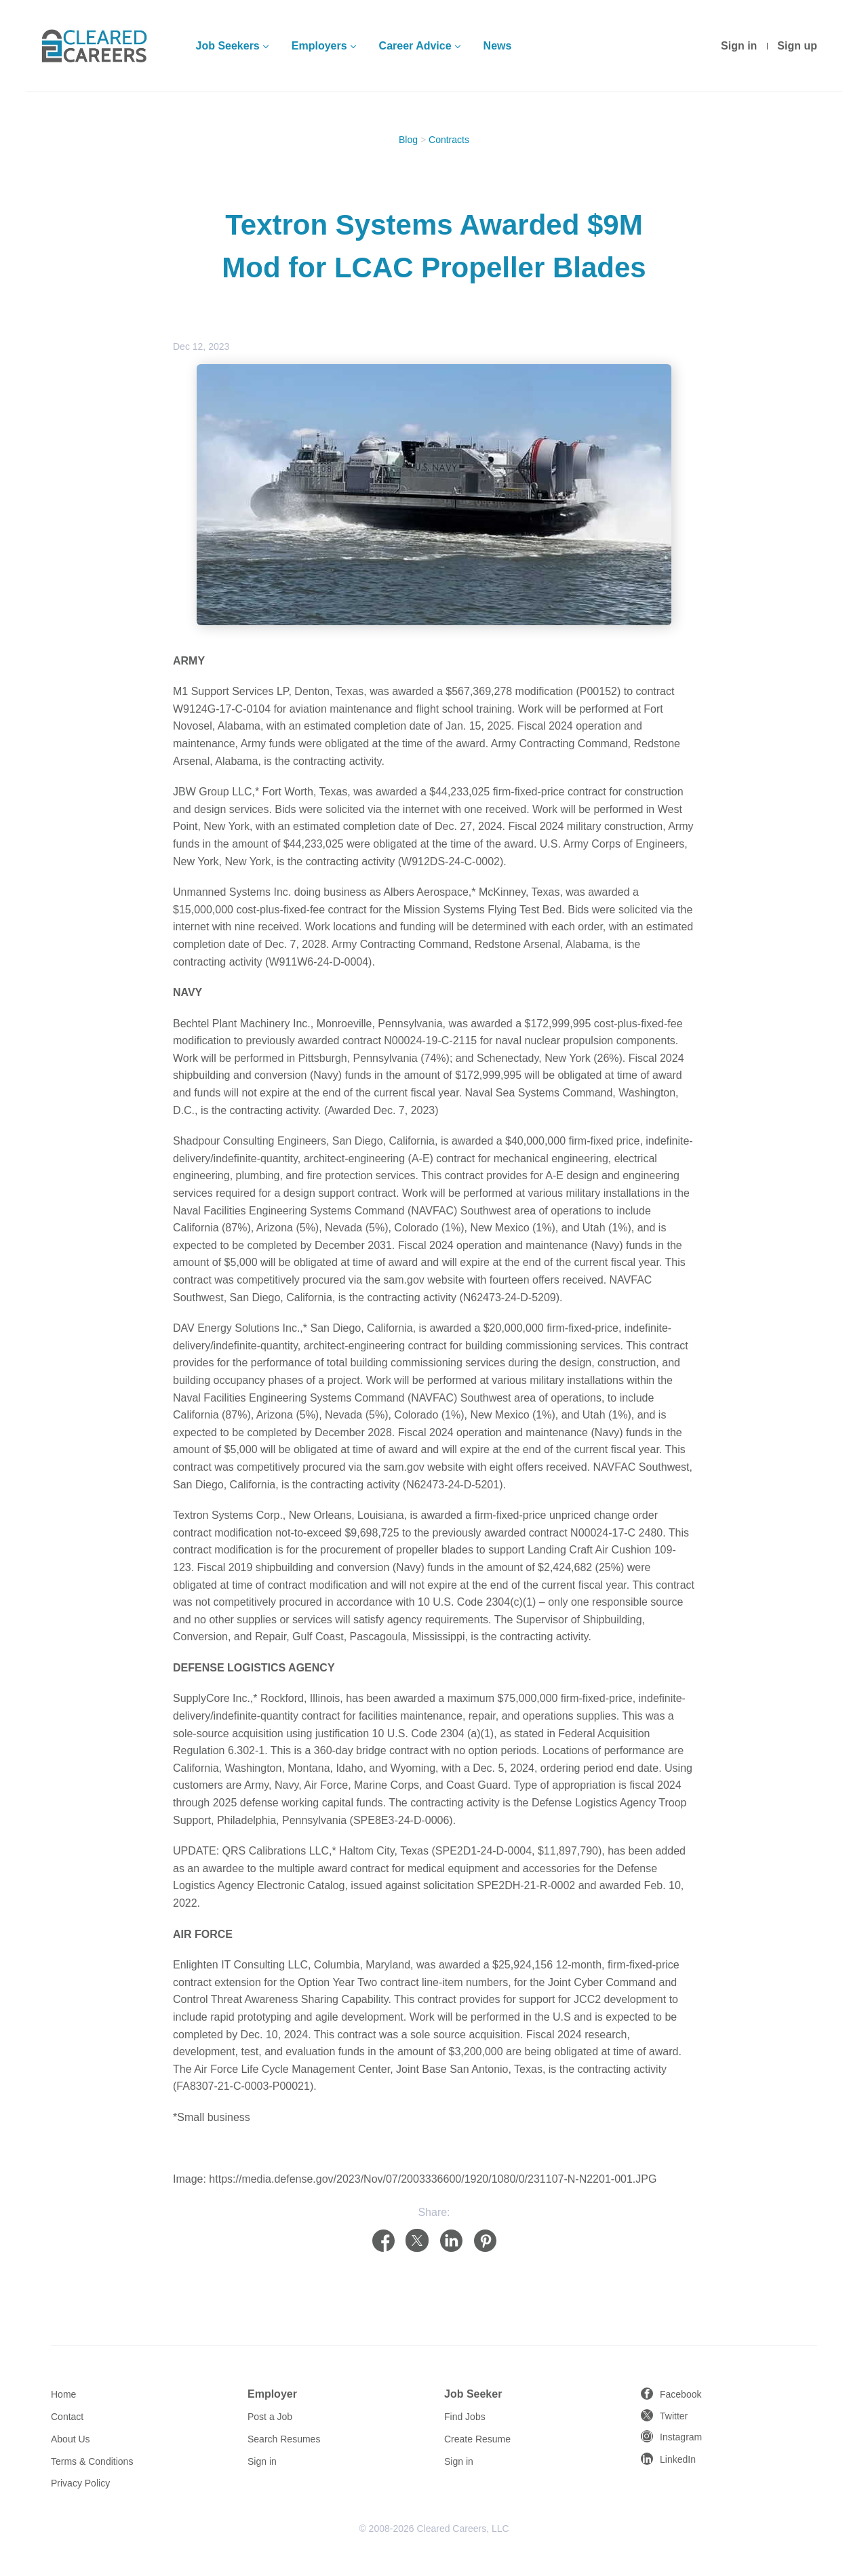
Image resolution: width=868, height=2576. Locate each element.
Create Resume (477, 2439)
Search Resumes (284, 2439)
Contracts (449, 139)
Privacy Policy (80, 2483)
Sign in (739, 46)
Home (63, 2394)
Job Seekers (227, 46)
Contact (67, 2416)
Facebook (680, 2394)
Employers (319, 46)
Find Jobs (465, 2416)
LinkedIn (678, 2459)
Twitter (674, 2416)
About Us (70, 2439)
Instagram (681, 2437)
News (498, 46)
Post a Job (270, 2416)
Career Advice (415, 46)
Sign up (797, 46)
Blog (408, 139)
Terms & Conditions (92, 2461)
